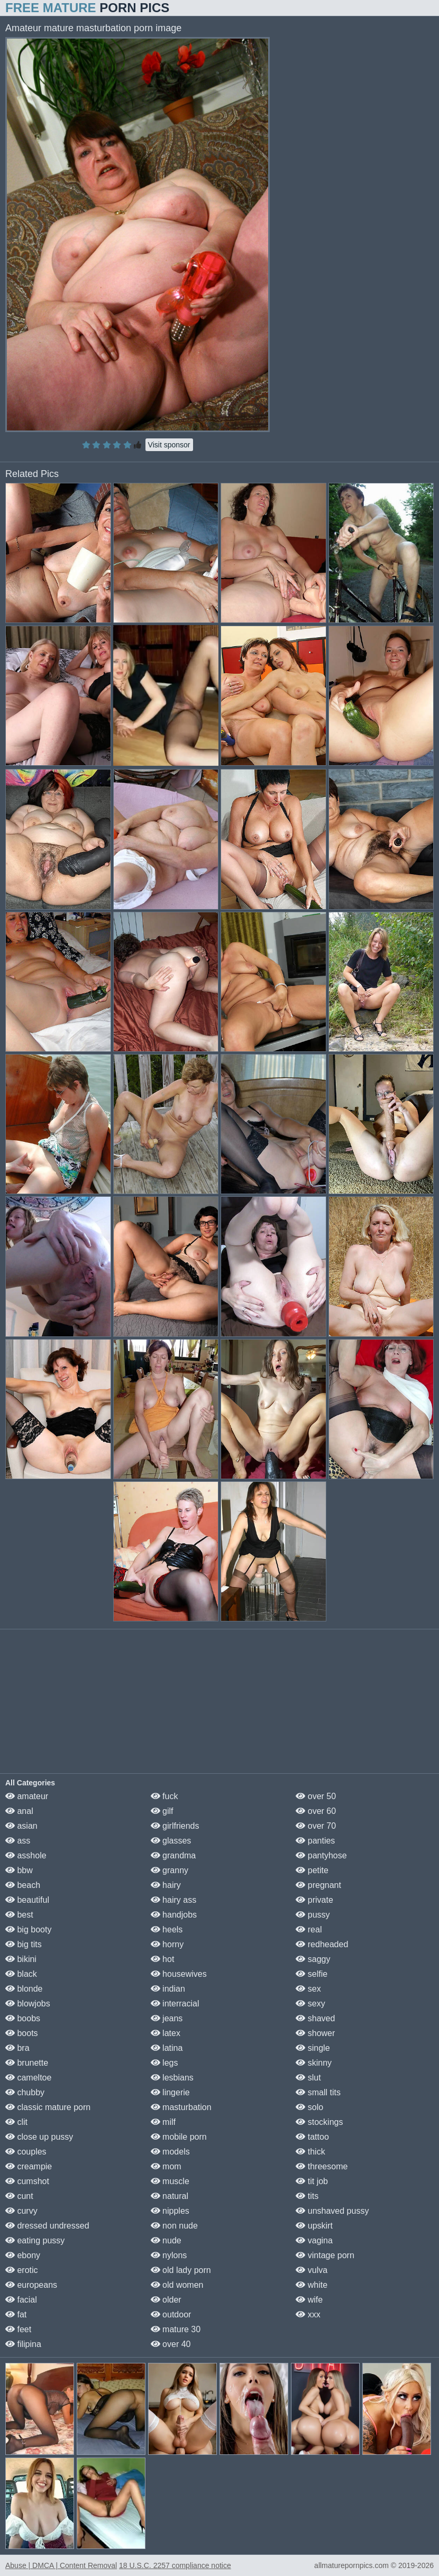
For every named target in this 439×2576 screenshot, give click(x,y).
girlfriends (175, 1825)
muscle (170, 2181)
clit (16, 2121)
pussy (313, 1914)
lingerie (170, 2092)
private (314, 1899)
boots (21, 2033)
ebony (22, 2255)
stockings (319, 2121)
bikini (20, 1959)
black (21, 1973)
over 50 (316, 1796)
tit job (312, 2181)
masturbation (181, 2107)
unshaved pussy (332, 2210)
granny (169, 1870)
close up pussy (39, 2136)
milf (163, 2121)
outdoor (171, 2314)
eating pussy (35, 2240)
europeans (31, 2284)
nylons (169, 2255)
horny (167, 1944)
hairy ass (173, 1899)
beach (22, 1885)
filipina (23, 2344)
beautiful (27, 1899)
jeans (167, 2018)
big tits (23, 1944)
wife (309, 2299)
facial (21, 2299)
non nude (174, 2225)
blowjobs (27, 2003)
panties (315, 1840)
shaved (315, 2018)
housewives (179, 1973)
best (19, 1914)
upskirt (314, 2225)
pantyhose (321, 1855)
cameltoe (28, 2077)
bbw (19, 1870)
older (166, 2299)
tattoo (312, 2136)
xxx (308, 2314)
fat (15, 2314)
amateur (26, 1796)
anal (19, 1811)
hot (163, 1959)
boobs (22, 2018)
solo (309, 2107)
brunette (26, 2062)
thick (310, 2151)
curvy (21, 2210)
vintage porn (325, 2255)
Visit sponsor (169, 445)
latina (167, 2047)
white (311, 2284)
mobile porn (179, 2136)
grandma (173, 1855)
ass (17, 1840)
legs (164, 2062)
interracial (175, 2003)
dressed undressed (47, 2225)
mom (166, 2166)
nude (166, 2240)
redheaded (322, 1944)
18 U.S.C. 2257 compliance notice (175, 2565)
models (170, 2151)
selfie (311, 1973)
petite (312, 1870)
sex (308, 1988)
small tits (318, 2092)
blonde (24, 1988)
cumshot (27, 2181)
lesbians (172, 2077)
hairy (166, 1885)
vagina (314, 2240)
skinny (314, 2062)
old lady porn (181, 2270)
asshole (26, 1855)
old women (177, 2284)
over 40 (171, 2344)
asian (21, 1825)
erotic (21, 2270)
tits (307, 2196)
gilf (162, 1811)
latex (165, 2033)
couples (26, 2151)
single (313, 2047)
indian (168, 1988)
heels (167, 1929)
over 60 (316, 1811)
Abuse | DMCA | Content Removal (61, 2565)
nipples (170, 2210)
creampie (28, 2166)
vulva (311, 2270)
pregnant (318, 1885)
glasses (171, 1840)
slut (308, 2077)
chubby (24, 2092)
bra (17, 2047)
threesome (321, 2166)
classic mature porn (47, 2107)
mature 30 (175, 2329)
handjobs (174, 1914)
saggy (313, 1959)
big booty (28, 1929)
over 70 (316, 1825)
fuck (164, 1796)
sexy (310, 2003)
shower (315, 2033)
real (309, 1929)
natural (169, 2196)
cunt (19, 2196)
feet (18, 2329)
